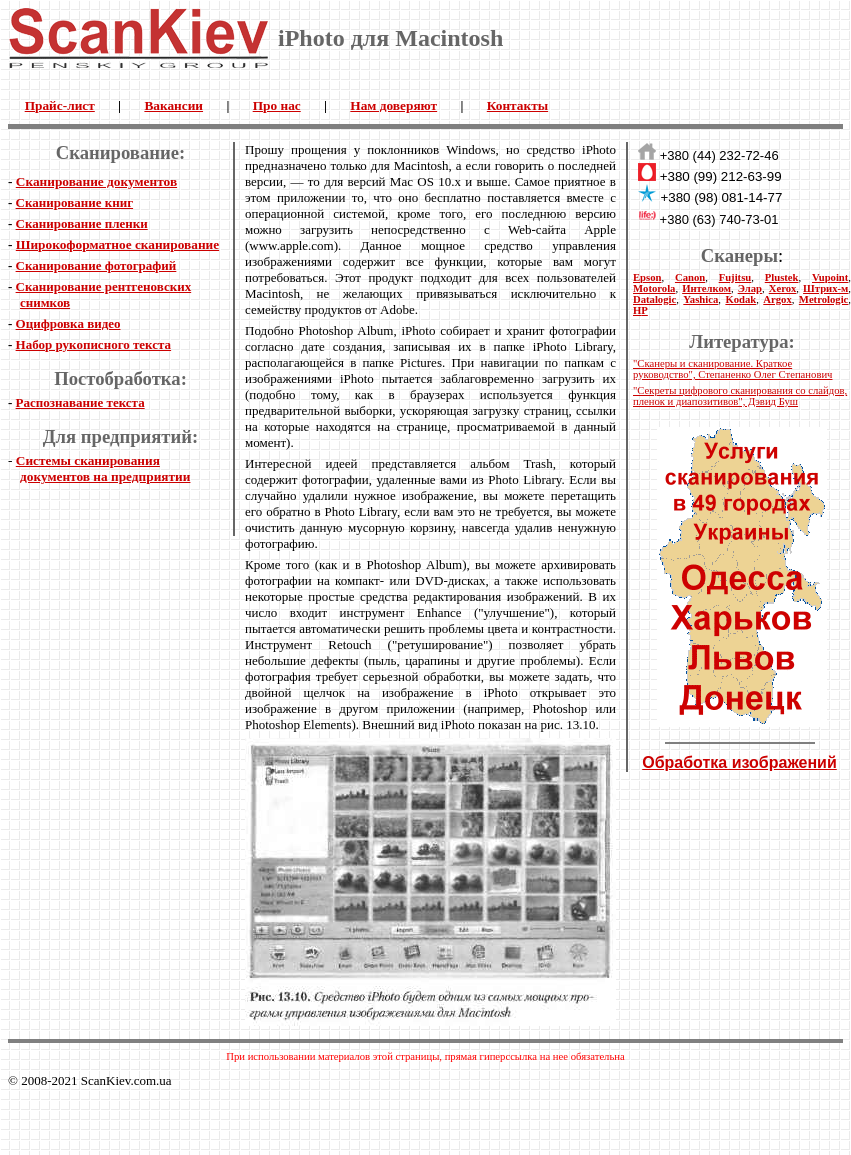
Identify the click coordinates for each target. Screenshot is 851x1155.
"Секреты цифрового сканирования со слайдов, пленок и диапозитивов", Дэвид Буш (740, 396)
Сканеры (739, 255)
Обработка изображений (739, 762)
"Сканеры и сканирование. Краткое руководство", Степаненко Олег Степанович (732, 369)
